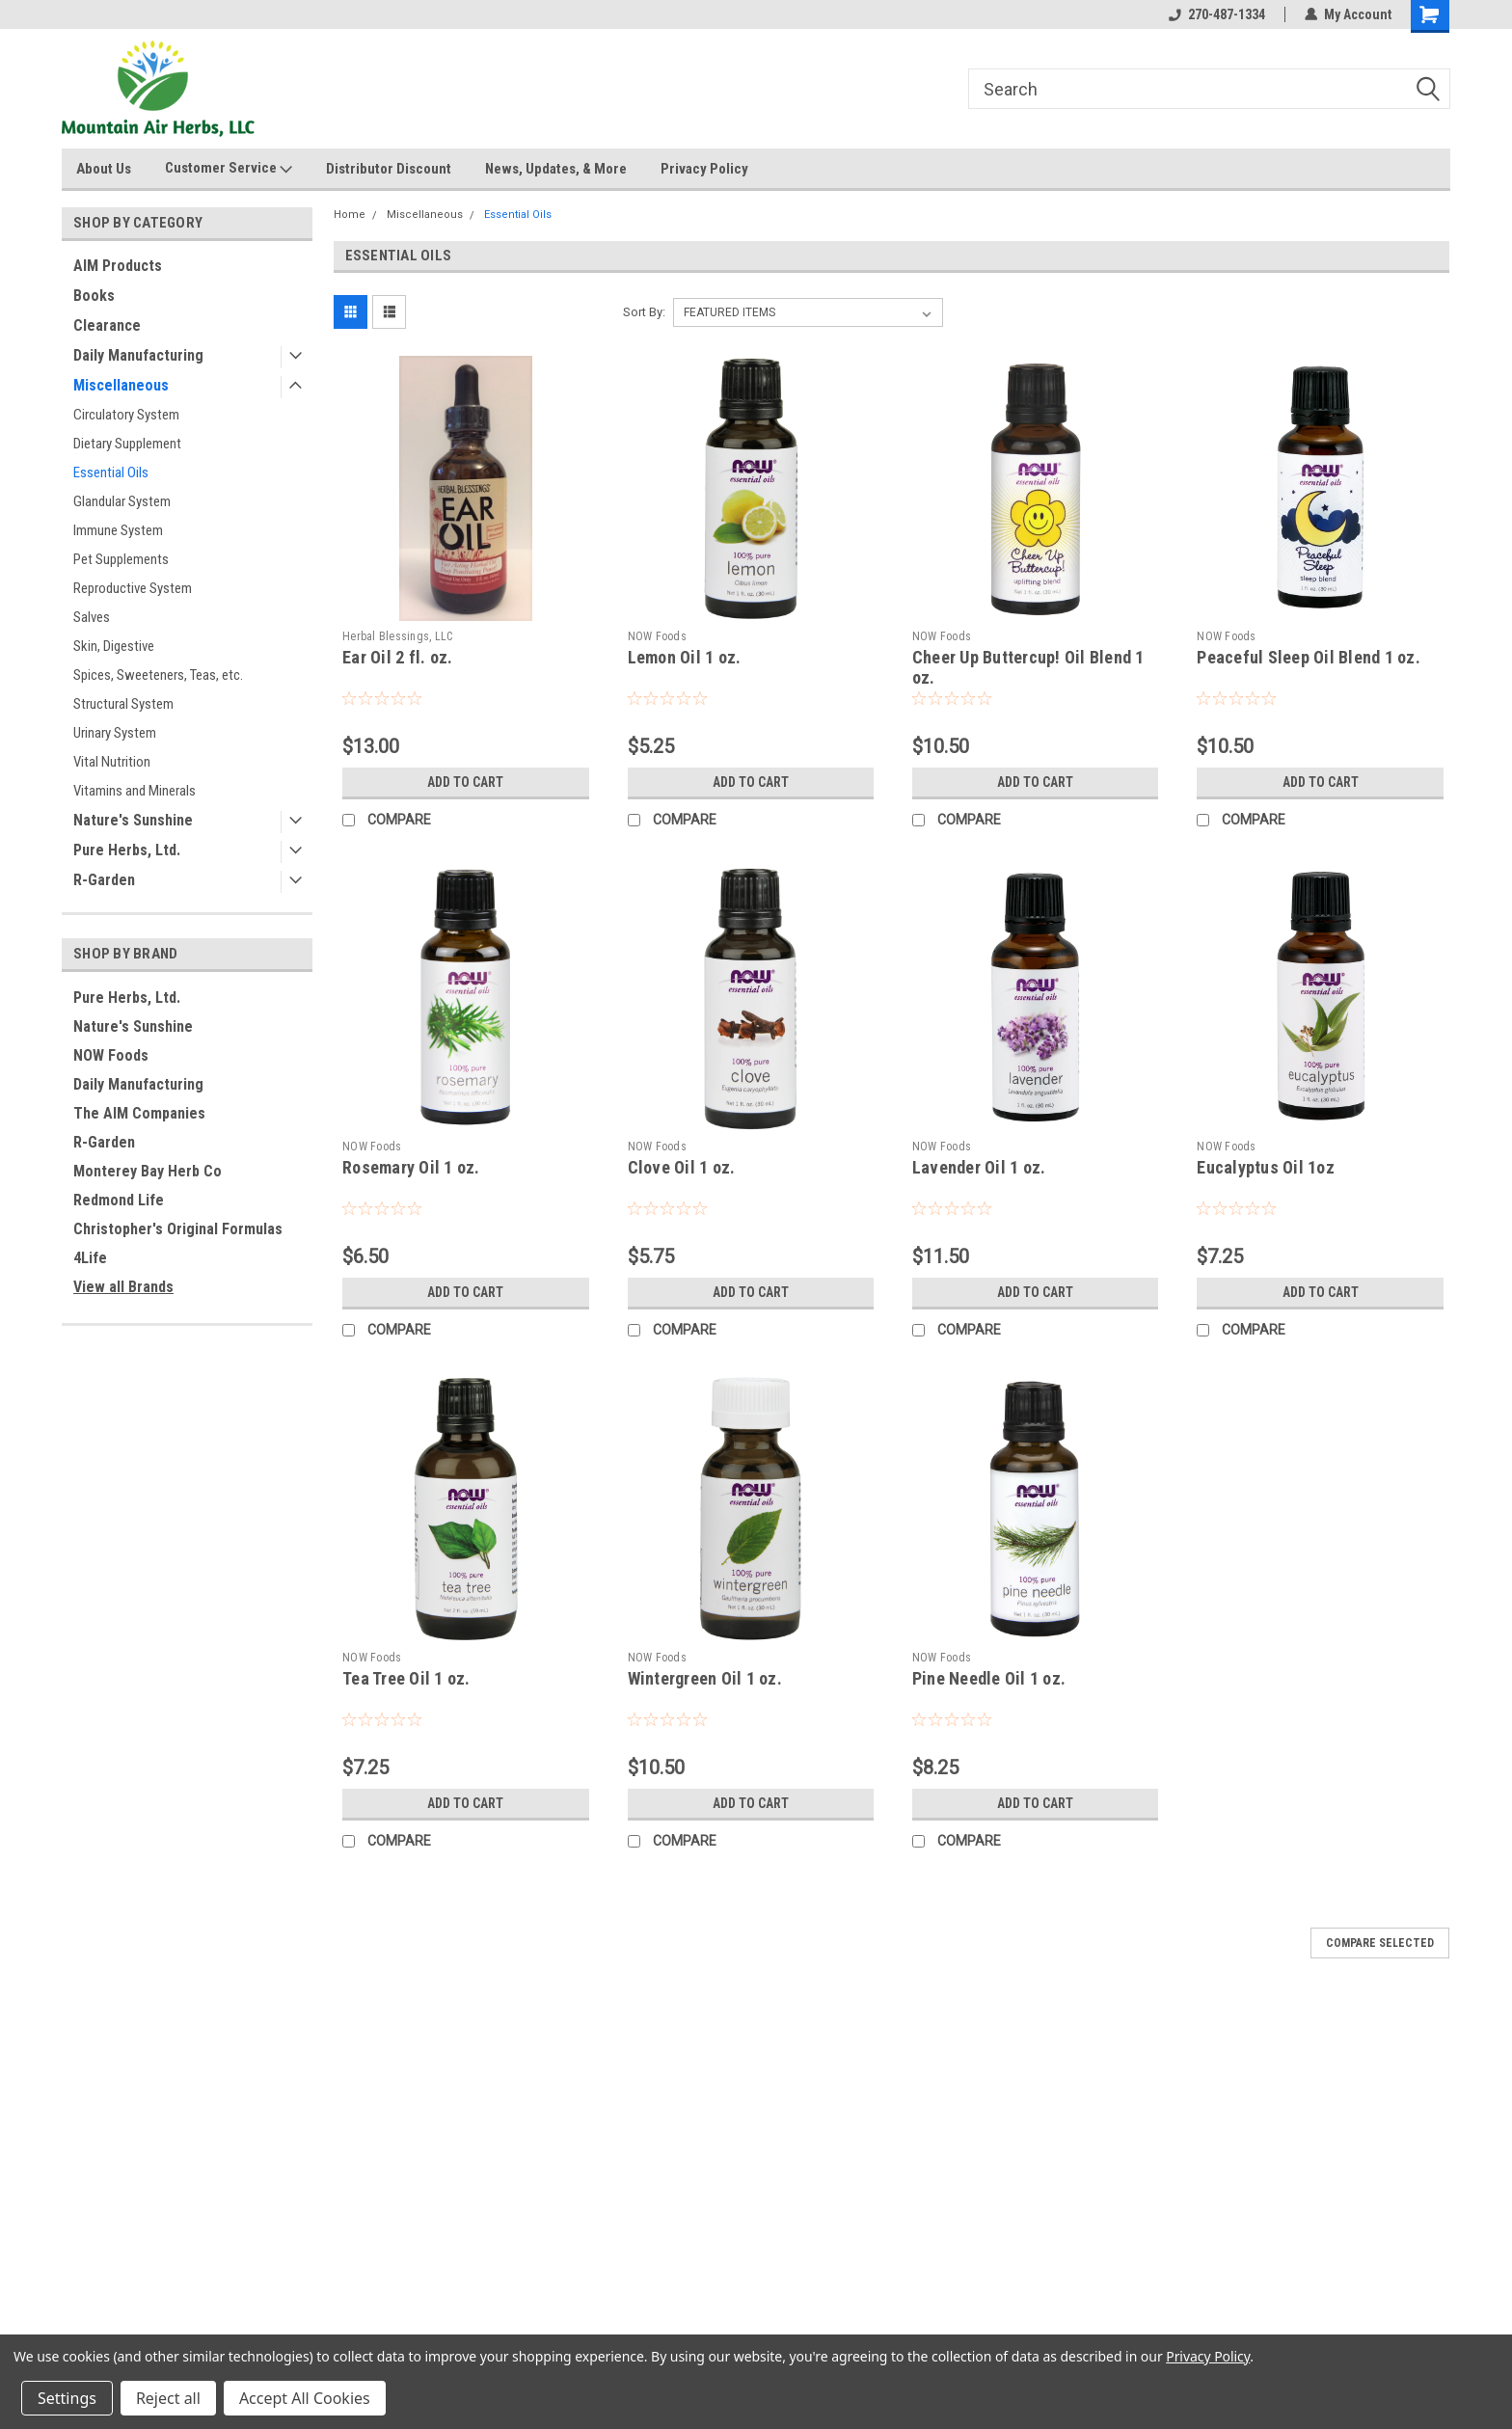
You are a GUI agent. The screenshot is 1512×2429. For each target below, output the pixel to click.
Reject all (168, 2398)
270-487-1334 (1217, 14)
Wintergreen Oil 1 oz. (705, 1678)
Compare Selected (1380, 1943)
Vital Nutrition (111, 761)
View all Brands (123, 1287)
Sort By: (644, 312)
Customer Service (228, 168)
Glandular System (122, 501)
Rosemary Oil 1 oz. (411, 1167)
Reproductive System (132, 588)
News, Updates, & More (556, 168)
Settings (67, 2398)
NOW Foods (110, 1055)
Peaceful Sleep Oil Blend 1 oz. (1308, 657)
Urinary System (114, 733)
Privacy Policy (704, 168)
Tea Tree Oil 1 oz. (406, 1678)
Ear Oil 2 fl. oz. (397, 657)
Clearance (107, 325)
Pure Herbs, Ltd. (126, 850)
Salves (91, 617)
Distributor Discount (388, 168)
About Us (103, 168)
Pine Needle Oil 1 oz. (989, 1678)
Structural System (123, 704)
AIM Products (117, 265)
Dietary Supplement (127, 443)
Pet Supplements (121, 559)
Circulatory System (126, 414)
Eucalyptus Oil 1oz (1266, 1167)
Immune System (118, 530)
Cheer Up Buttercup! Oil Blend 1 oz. (1028, 667)
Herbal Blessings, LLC (397, 636)
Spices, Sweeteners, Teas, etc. (158, 675)
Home (349, 214)
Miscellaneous (121, 385)
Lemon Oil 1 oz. (685, 657)
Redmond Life (118, 1200)
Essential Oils (110, 472)
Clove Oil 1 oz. (682, 1167)
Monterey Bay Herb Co (147, 1171)
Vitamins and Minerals (134, 790)
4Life (90, 1258)
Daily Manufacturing (138, 355)
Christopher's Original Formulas (178, 1229)
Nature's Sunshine (133, 820)
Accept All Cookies (304, 2398)
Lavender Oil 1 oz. (979, 1167)
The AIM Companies (139, 1113)
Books (94, 295)
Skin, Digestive (113, 646)
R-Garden (104, 880)
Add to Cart (465, 782)
